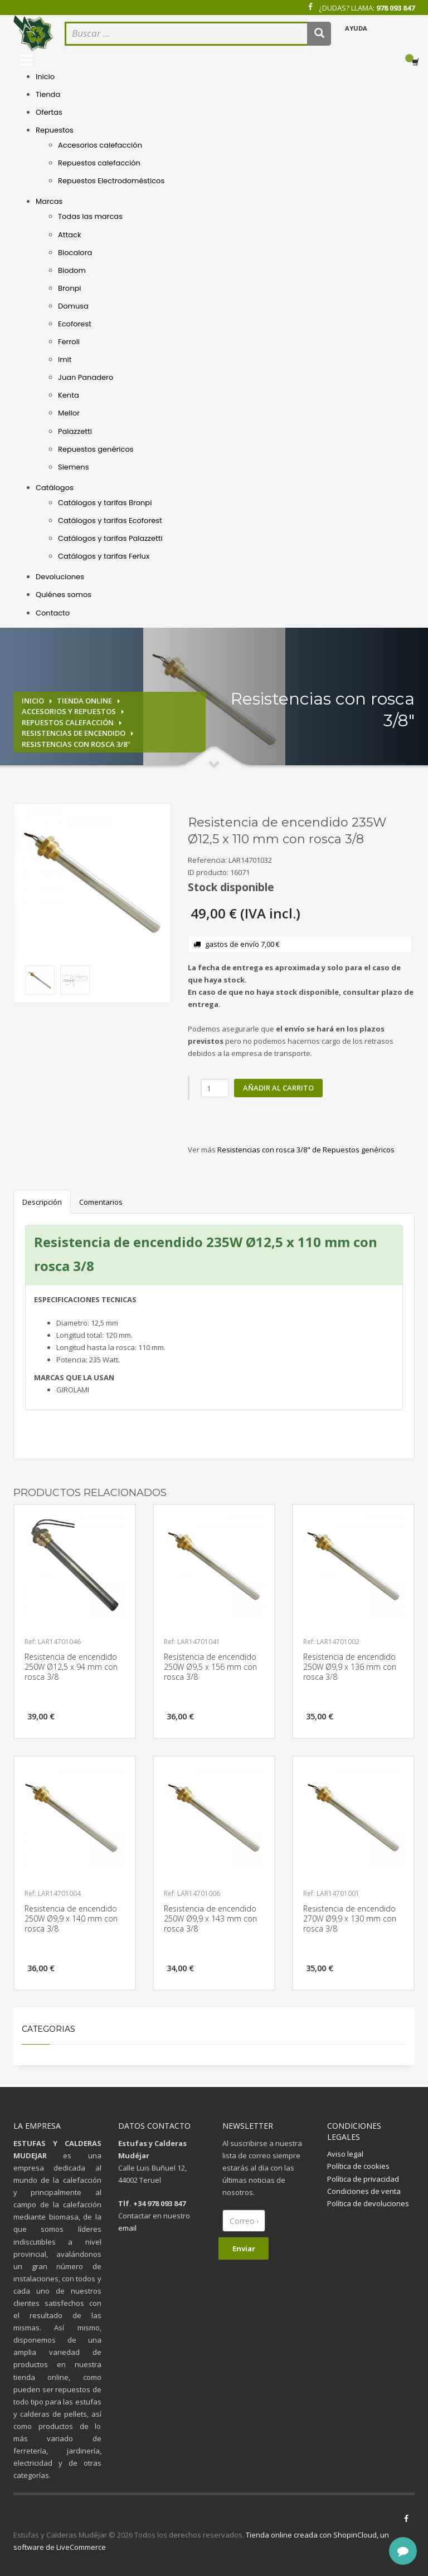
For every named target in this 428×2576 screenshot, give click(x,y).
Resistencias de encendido (73, 733)
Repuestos (55, 130)
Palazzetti (75, 431)
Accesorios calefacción (100, 145)
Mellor (69, 413)
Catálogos (55, 487)
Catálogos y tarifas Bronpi (105, 502)
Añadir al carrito (278, 1088)
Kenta (68, 395)
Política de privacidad (363, 2179)
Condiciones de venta (364, 2191)
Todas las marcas (90, 216)
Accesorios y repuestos (69, 711)
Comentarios (101, 1202)
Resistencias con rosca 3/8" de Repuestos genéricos (306, 1150)
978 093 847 (395, 8)
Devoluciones (60, 576)
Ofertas (49, 112)
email (127, 2228)
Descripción (42, 1202)
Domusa (73, 306)
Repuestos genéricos (96, 449)
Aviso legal (345, 2154)
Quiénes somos (63, 594)
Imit (65, 359)
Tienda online (84, 701)
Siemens (73, 467)
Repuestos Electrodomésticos (111, 180)
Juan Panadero (85, 377)
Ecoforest (74, 324)
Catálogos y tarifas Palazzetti (110, 538)
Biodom (72, 270)
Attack (69, 234)
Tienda (48, 94)
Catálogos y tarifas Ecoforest (110, 520)
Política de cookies (358, 2166)
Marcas (49, 201)
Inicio (45, 76)
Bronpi (69, 288)
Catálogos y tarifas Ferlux (103, 556)
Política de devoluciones (368, 2203)
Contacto (53, 613)
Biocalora (75, 252)
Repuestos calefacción (99, 163)
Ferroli (69, 341)
